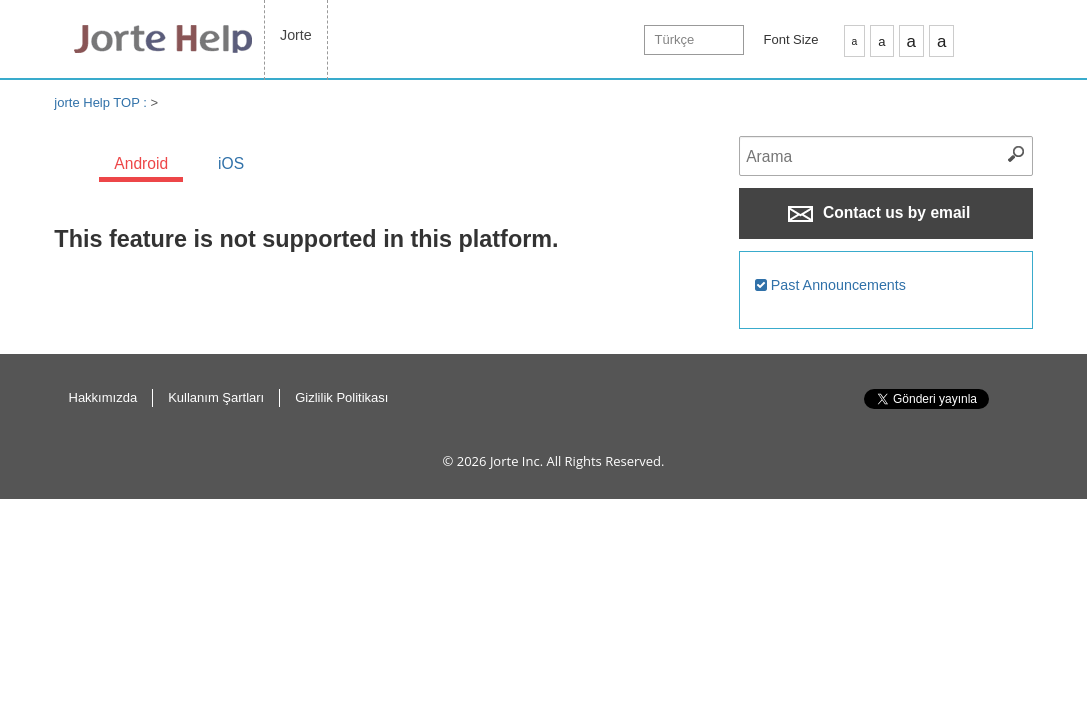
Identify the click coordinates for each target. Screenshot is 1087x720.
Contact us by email (879, 213)
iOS (231, 163)
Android (141, 163)
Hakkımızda (103, 397)
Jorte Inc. (516, 461)
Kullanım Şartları (216, 397)
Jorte (296, 35)
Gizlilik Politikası (341, 397)
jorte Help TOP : (102, 102)
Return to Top (1023, 420)
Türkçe (675, 39)
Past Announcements (830, 285)
